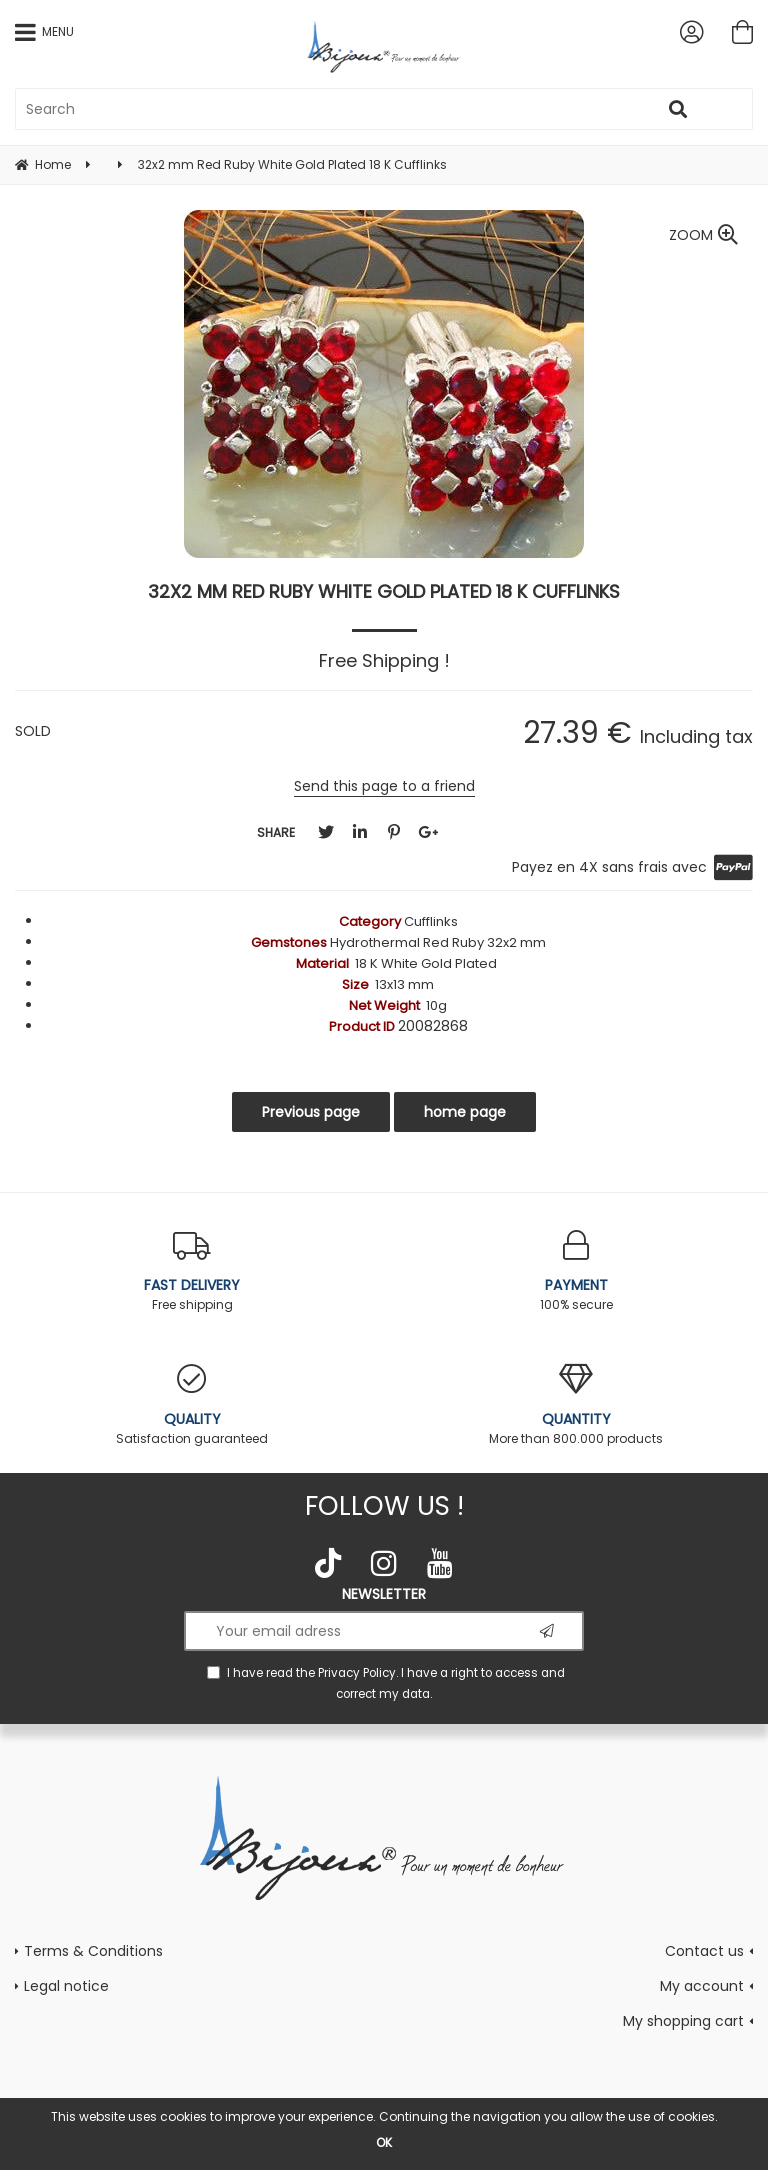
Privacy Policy (357, 1673)
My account (702, 1986)
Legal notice (66, 1986)
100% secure (576, 1271)
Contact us (704, 1951)
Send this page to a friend (384, 786)
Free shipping (192, 1271)
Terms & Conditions (93, 1951)
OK (384, 2142)
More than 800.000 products (576, 1405)
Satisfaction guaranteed (192, 1405)
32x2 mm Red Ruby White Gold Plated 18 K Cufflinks (384, 591)
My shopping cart (683, 2021)
